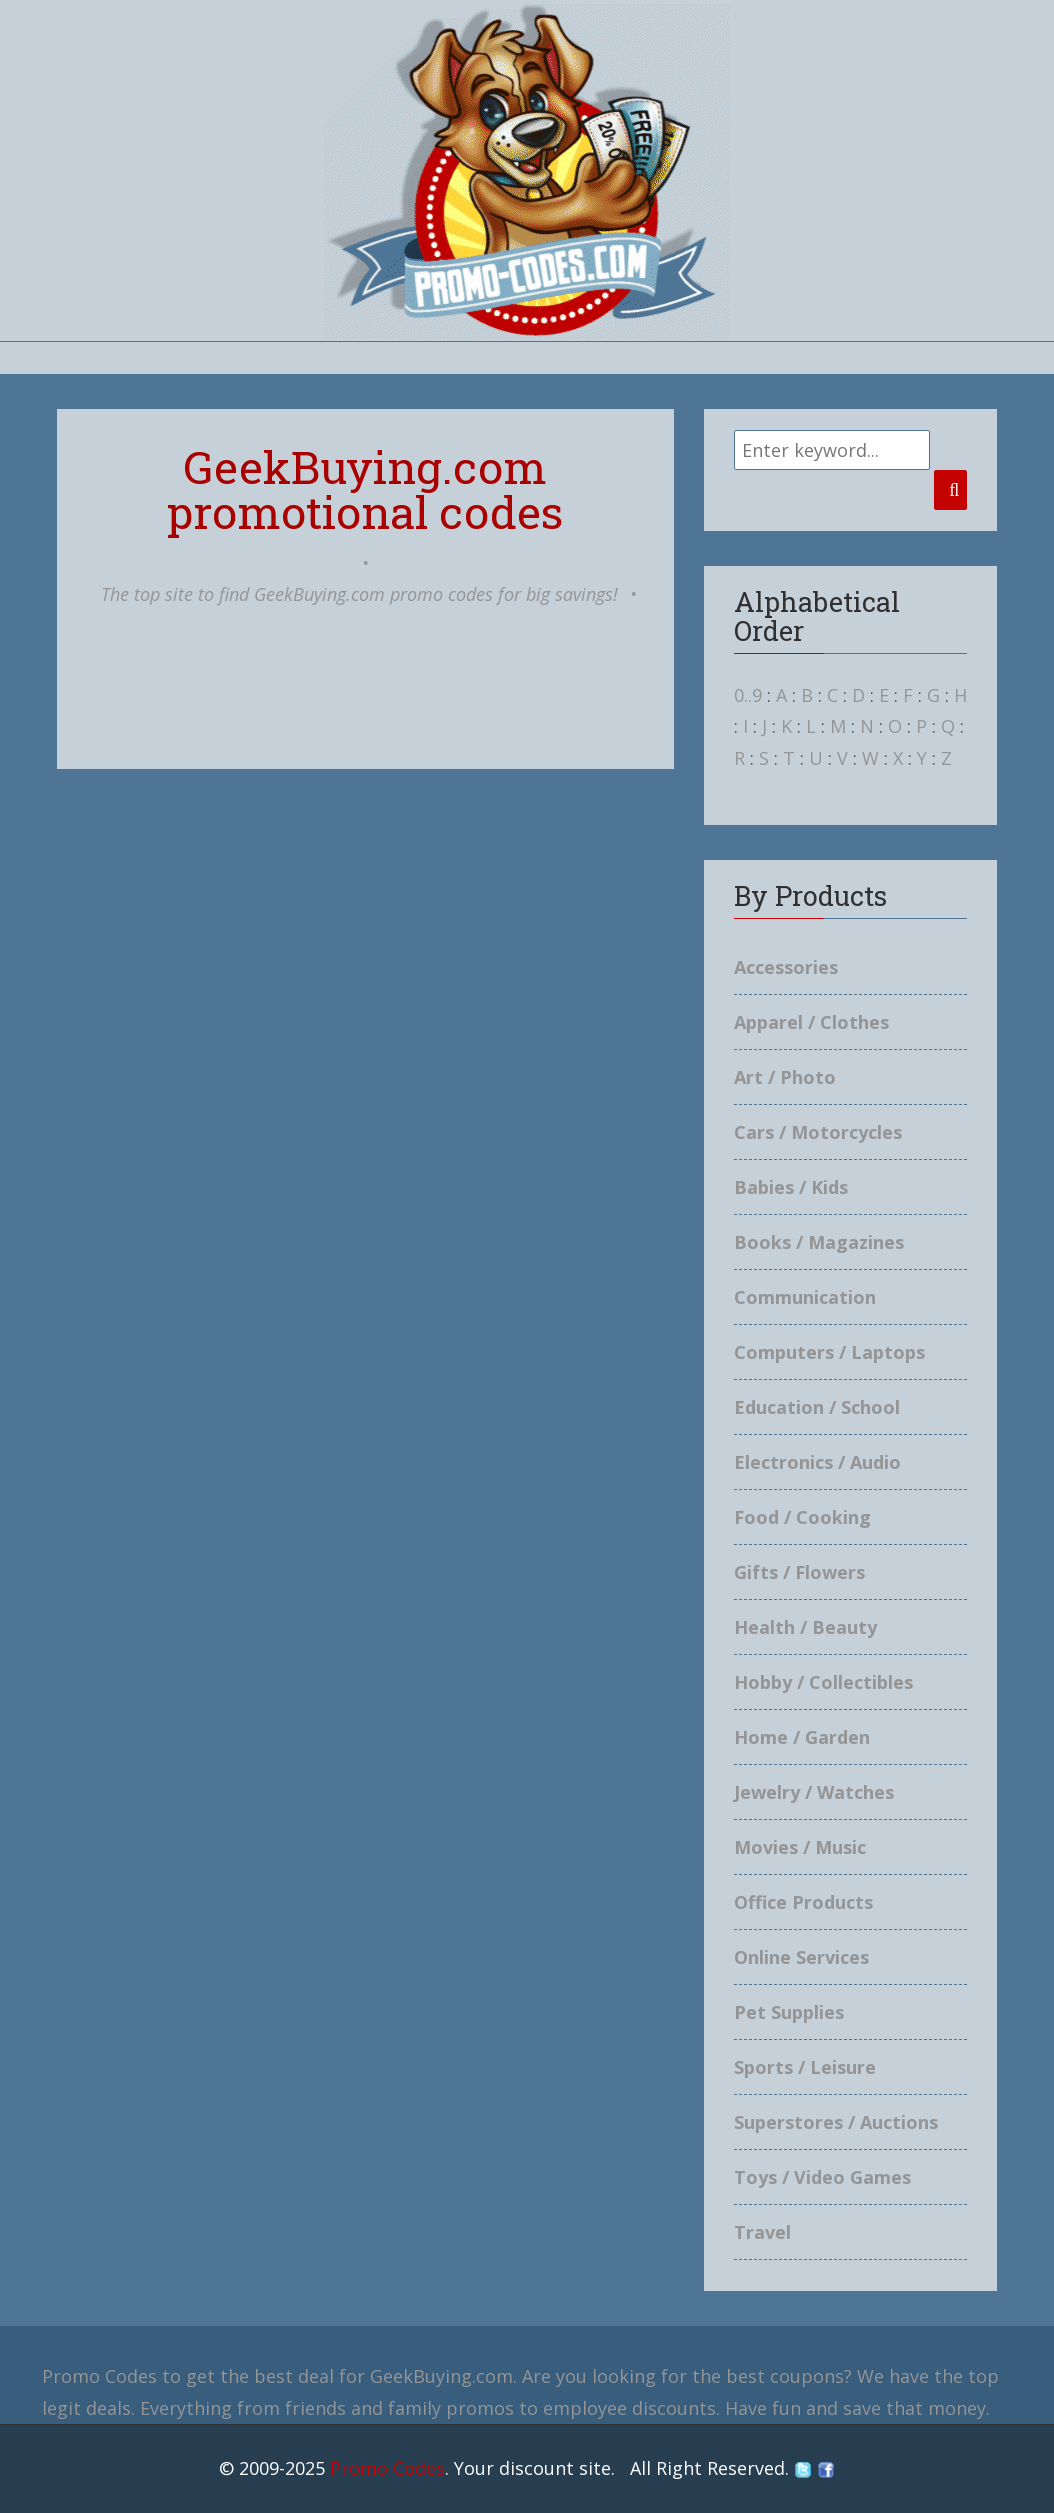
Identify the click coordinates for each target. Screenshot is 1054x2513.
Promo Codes (387, 2468)
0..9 (748, 695)
